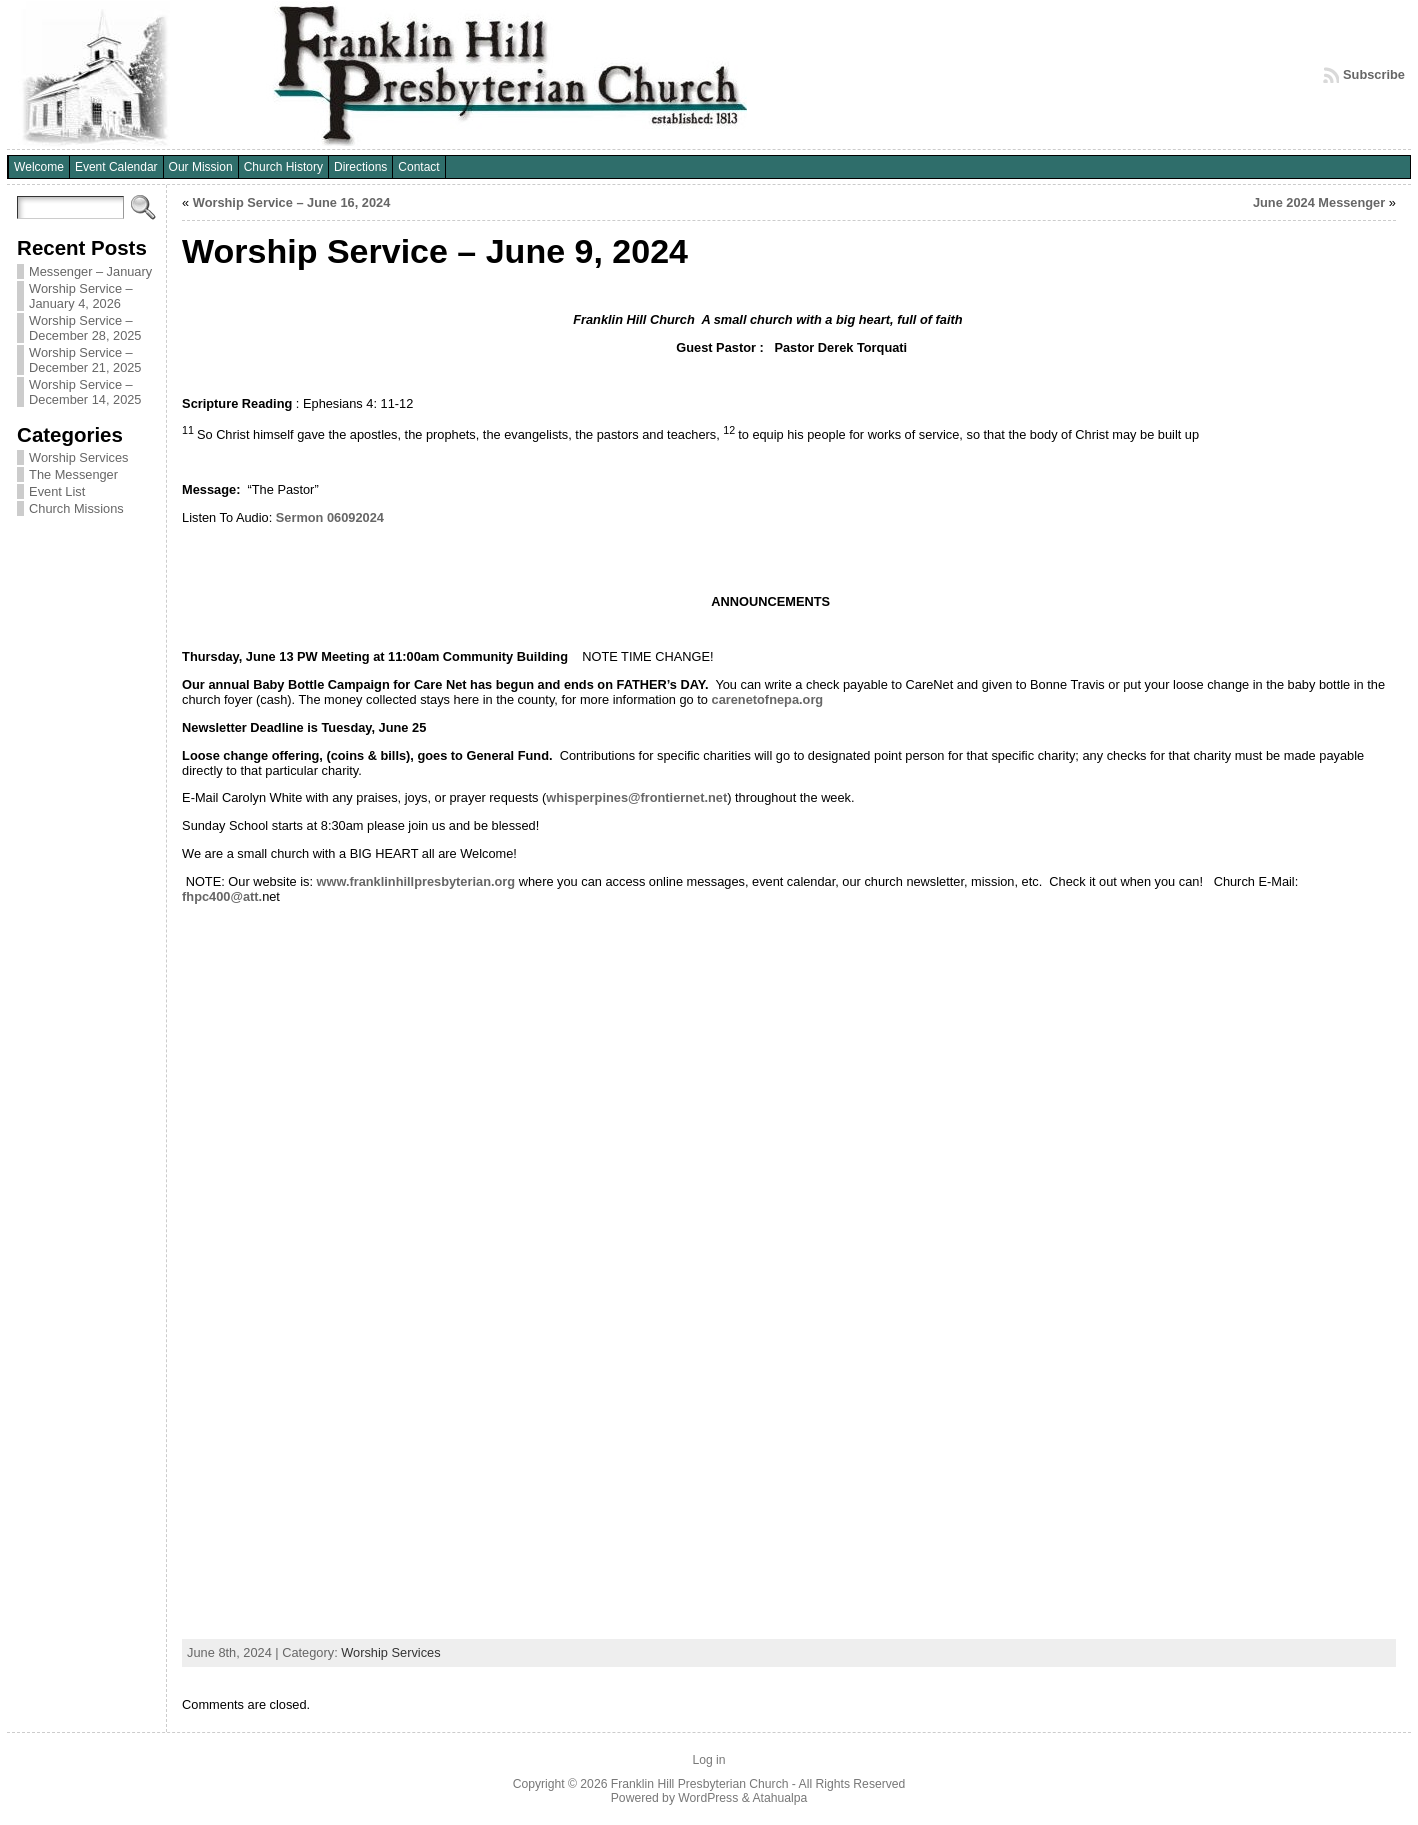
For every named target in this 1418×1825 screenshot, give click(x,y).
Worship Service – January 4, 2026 (81, 296)
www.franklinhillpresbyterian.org (416, 881)
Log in (708, 1760)
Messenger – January (90, 271)
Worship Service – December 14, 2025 (85, 392)
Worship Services (78, 457)
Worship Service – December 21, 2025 (85, 360)
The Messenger (73, 474)
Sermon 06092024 (330, 517)
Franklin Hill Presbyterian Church (700, 1784)
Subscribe (1374, 74)
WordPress (708, 1798)
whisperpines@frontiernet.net (636, 797)
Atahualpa (779, 1798)
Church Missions (76, 508)
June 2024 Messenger (1319, 202)
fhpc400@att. (222, 896)
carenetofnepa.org (768, 699)
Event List (57, 491)
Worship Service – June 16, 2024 (292, 202)
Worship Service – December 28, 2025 (85, 328)
